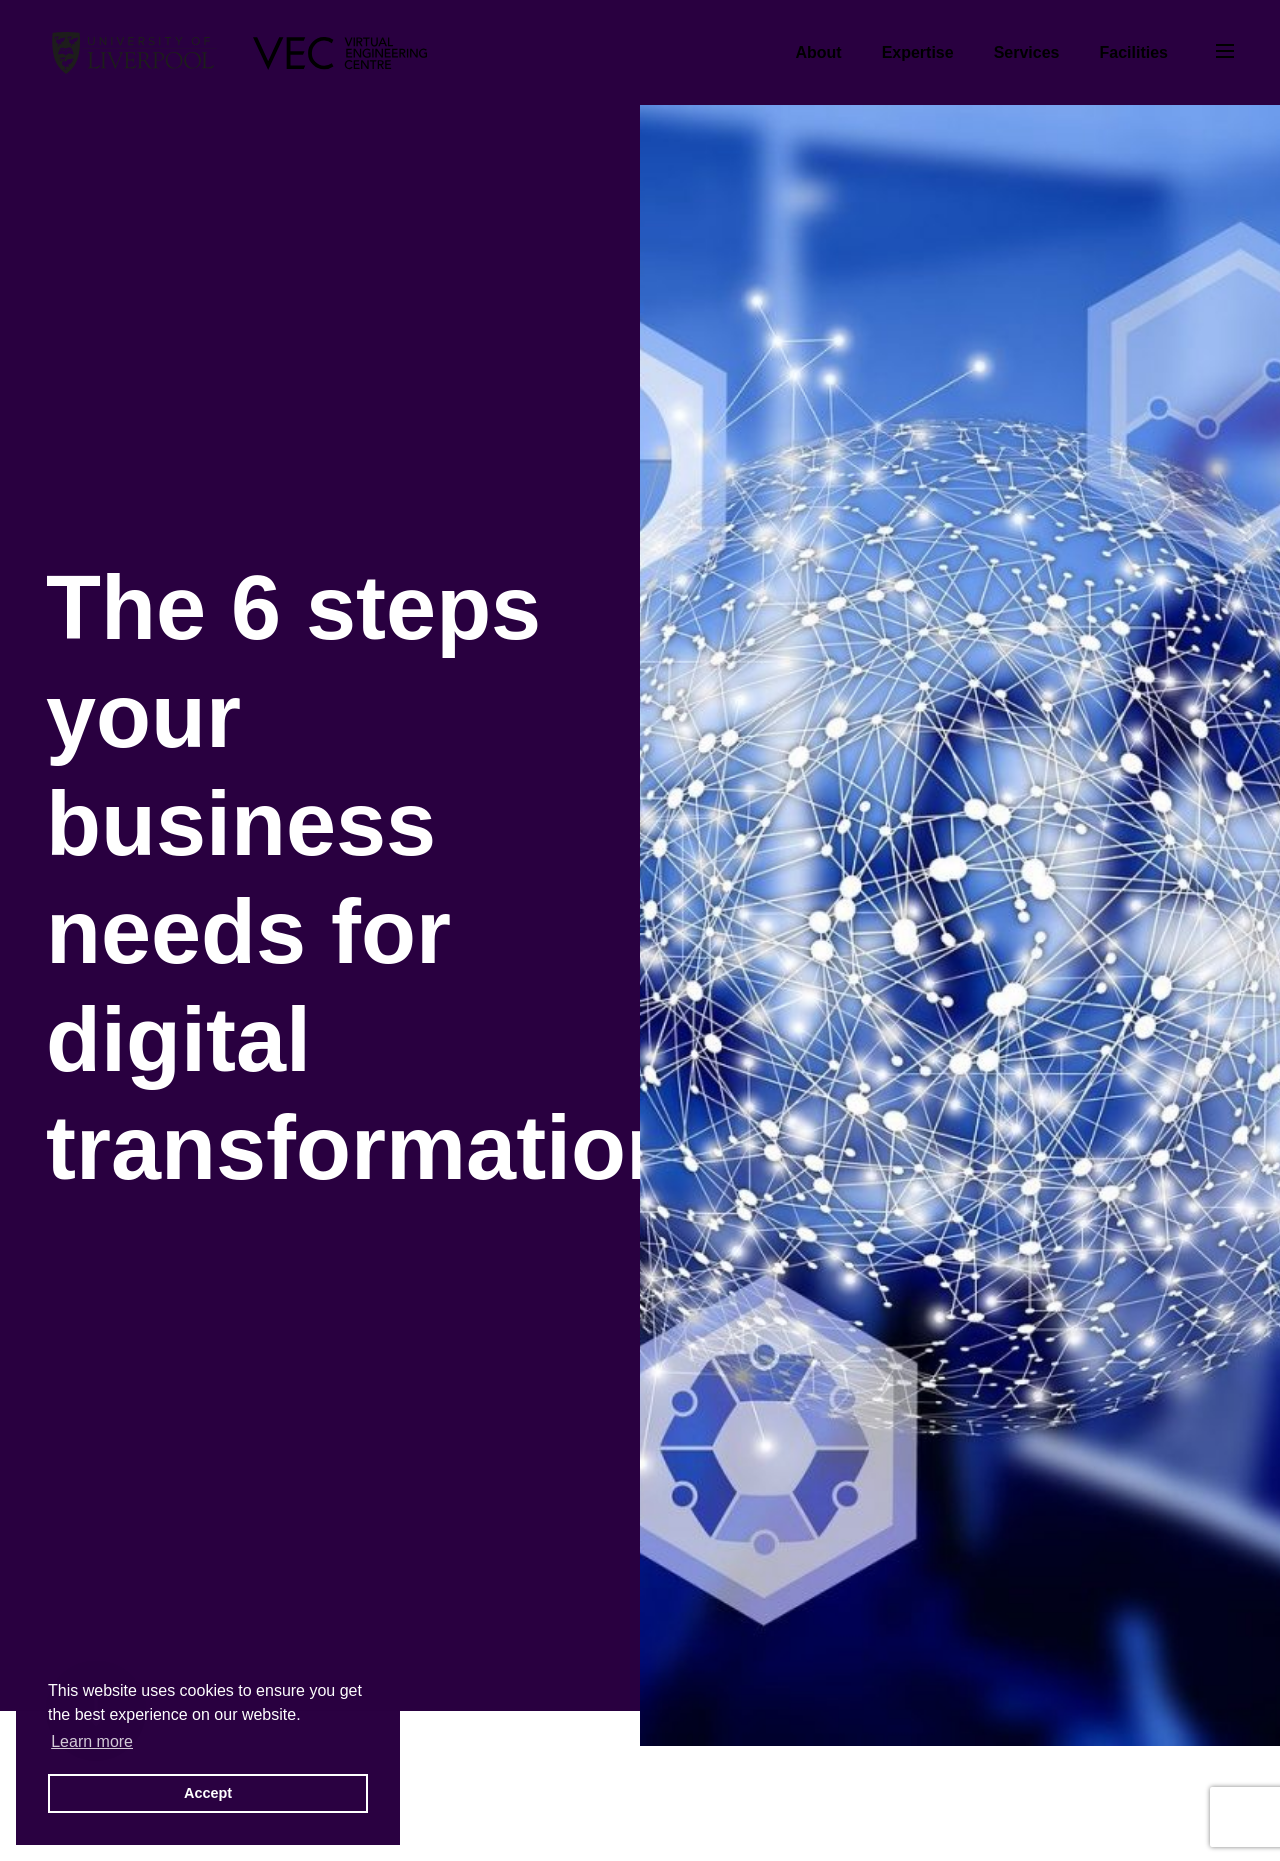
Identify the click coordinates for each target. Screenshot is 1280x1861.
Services (1027, 52)
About (818, 52)
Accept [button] (208, 1793)
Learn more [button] (92, 1741)
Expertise (918, 52)
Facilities (1134, 52)
